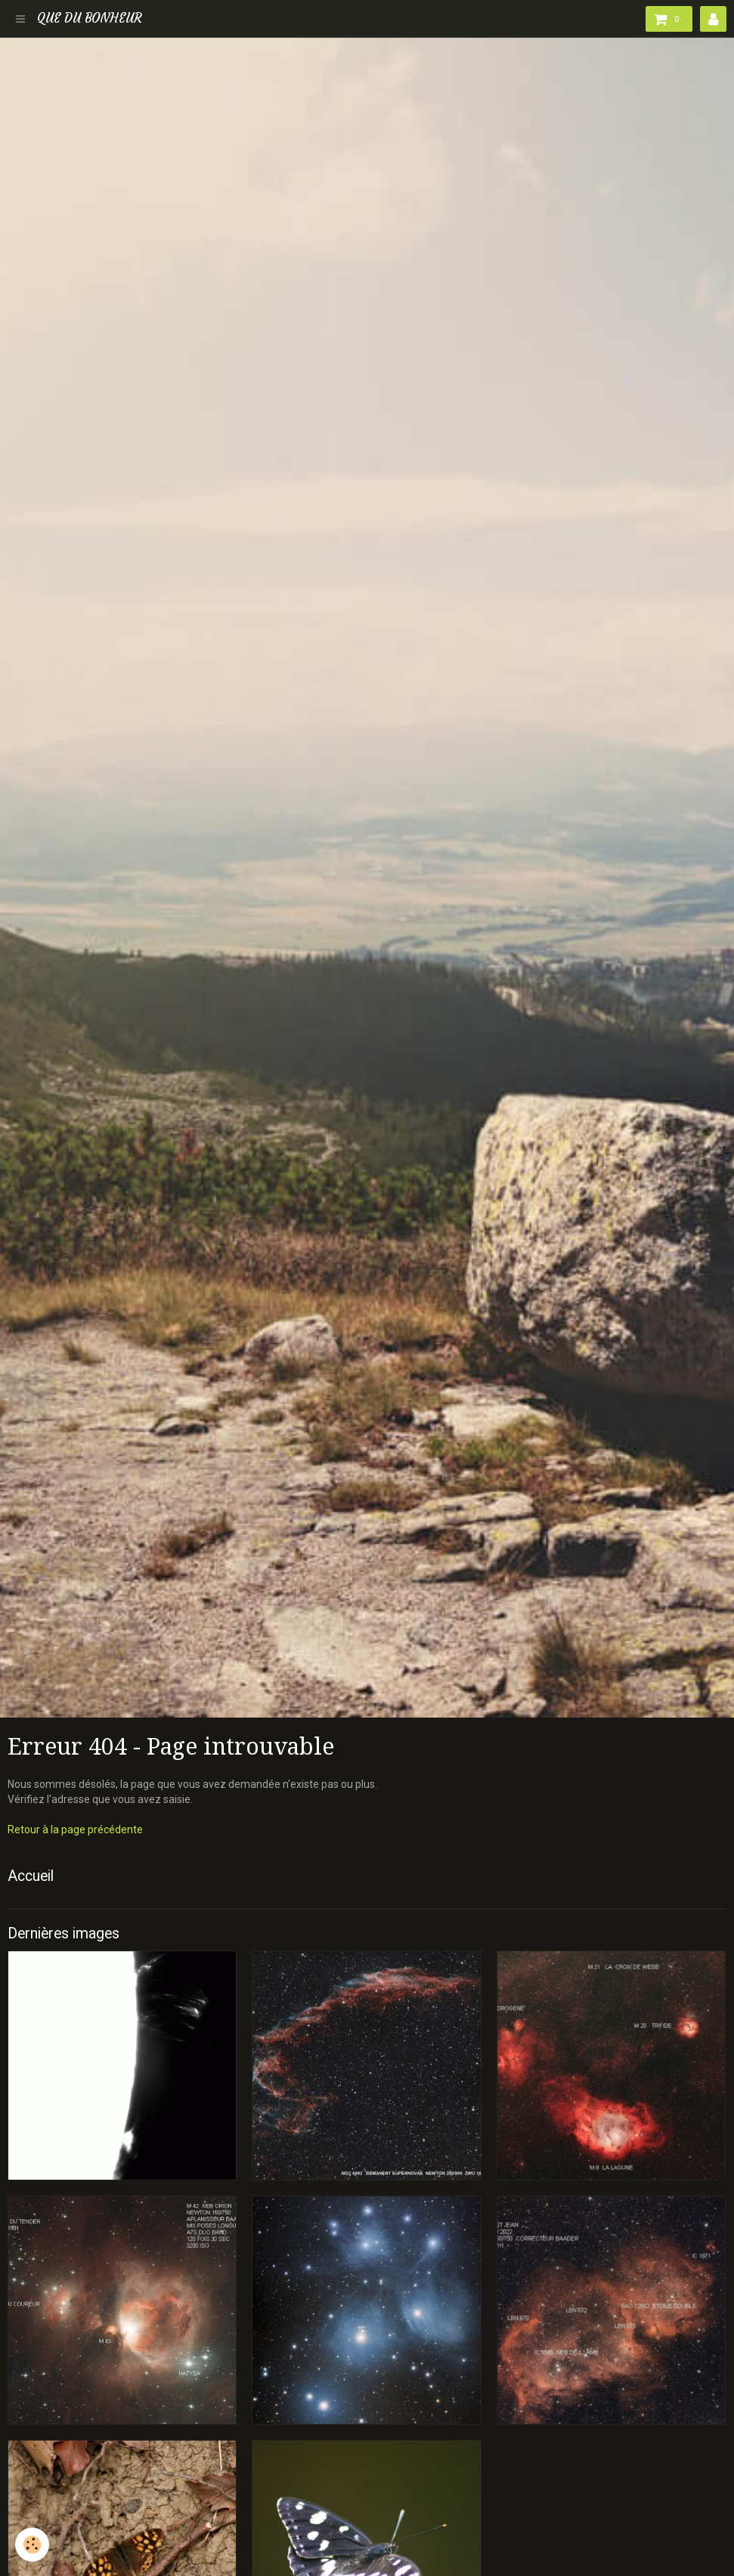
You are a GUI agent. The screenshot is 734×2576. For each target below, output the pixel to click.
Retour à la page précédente (75, 1829)
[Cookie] (32, 2545)
